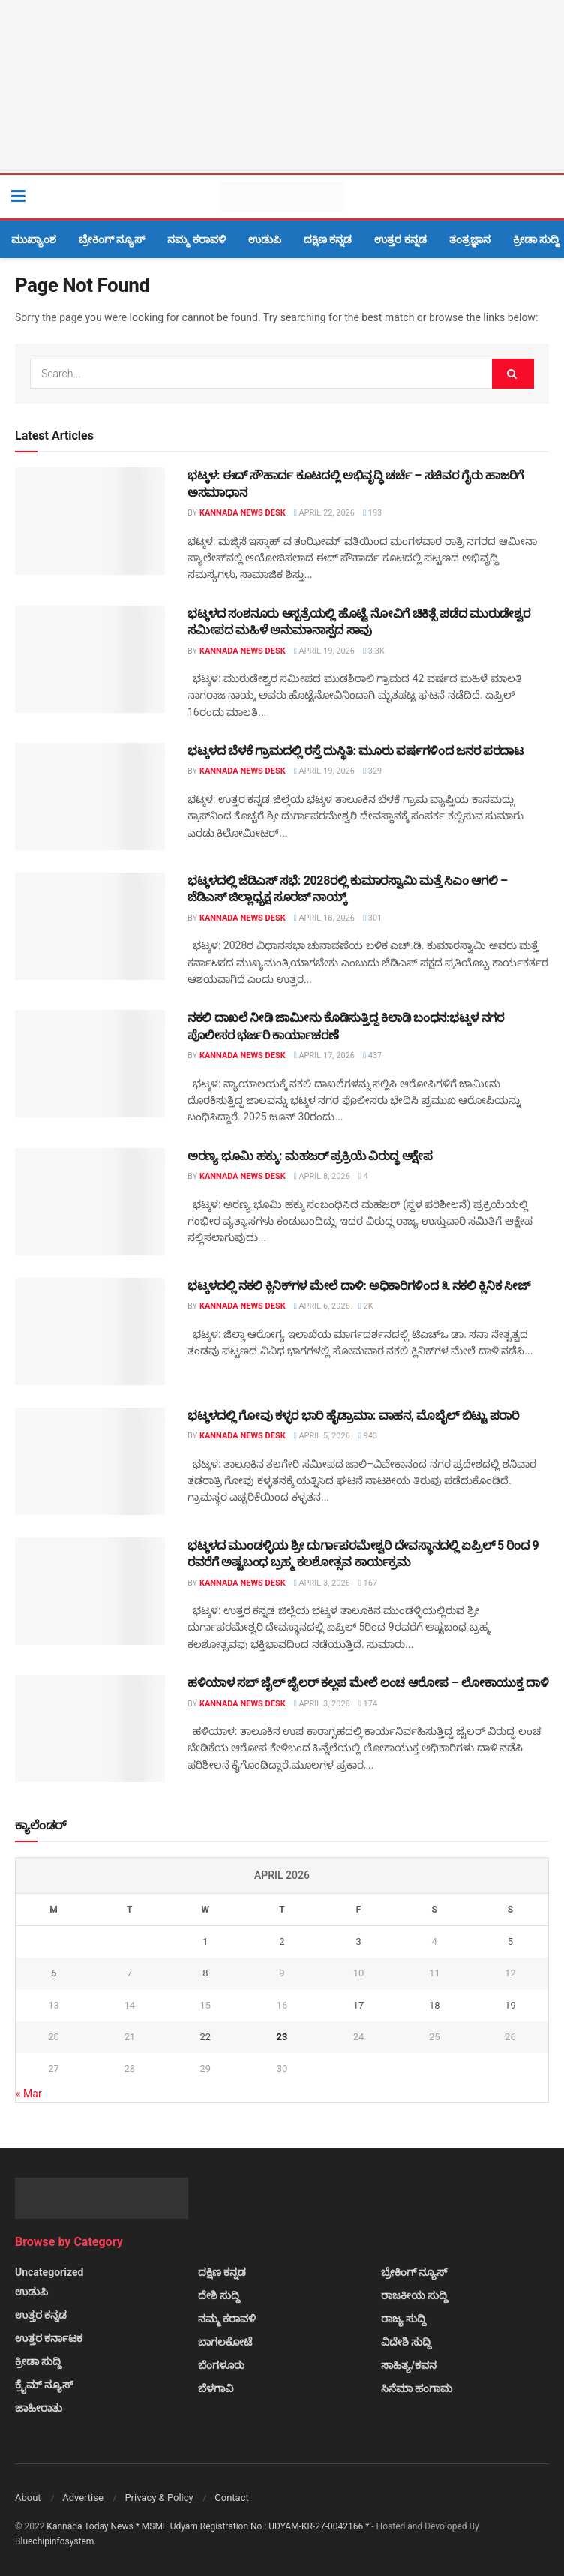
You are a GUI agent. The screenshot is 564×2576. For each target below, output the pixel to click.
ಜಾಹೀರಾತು (38, 2408)
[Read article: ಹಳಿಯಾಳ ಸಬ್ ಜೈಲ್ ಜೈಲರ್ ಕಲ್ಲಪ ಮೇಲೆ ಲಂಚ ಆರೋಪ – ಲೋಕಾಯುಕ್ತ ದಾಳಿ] (90, 1728)
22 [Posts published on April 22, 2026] (206, 2036)
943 (367, 1436)
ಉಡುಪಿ (264, 239)
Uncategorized (49, 2272)
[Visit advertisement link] (282, 86)
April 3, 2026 (322, 1583)
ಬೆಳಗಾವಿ (215, 2388)
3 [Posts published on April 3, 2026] (358, 1941)
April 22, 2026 (324, 513)
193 (372, 513)
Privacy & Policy (158, 2497)
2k (366, 1306)
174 (367, 1704)
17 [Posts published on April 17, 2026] (358, 2005)
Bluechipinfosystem (54, 2541)
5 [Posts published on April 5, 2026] (510, 1941)
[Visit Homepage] (282, 197)
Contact (231, 2497)
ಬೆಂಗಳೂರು (221, 2365)
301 (372, 918)
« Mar (29, 2094)
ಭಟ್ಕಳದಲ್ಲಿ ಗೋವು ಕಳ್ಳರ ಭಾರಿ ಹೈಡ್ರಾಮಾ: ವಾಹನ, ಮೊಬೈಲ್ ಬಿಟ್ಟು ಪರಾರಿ (353, 1415)
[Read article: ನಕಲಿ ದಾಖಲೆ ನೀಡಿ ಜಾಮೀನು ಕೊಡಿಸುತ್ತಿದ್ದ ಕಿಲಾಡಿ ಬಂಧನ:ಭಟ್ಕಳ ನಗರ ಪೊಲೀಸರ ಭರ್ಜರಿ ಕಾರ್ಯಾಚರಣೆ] (90, 1063)
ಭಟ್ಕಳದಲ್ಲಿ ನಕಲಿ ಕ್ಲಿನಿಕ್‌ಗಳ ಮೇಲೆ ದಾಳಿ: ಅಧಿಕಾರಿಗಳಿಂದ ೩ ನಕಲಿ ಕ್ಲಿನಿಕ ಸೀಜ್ (359, 1286)
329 (372, 771)
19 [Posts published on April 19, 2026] (510, 2005)
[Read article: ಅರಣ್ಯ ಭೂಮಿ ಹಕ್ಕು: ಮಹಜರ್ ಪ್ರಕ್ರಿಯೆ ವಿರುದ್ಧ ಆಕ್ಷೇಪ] (90, 1201)
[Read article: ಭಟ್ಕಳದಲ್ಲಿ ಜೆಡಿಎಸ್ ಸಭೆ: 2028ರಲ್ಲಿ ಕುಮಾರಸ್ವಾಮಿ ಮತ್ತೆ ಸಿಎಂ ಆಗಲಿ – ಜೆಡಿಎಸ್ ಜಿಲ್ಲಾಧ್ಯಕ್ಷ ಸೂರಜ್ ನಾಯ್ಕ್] (90, 926)
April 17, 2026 (324, 1055)
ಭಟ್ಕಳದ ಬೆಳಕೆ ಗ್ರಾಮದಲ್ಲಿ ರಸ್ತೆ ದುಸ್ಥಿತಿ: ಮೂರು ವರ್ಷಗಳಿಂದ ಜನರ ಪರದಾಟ (356, 751)
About (28, 2497)
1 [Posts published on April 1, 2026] (205, 1941)
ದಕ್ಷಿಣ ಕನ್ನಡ (328, 239)
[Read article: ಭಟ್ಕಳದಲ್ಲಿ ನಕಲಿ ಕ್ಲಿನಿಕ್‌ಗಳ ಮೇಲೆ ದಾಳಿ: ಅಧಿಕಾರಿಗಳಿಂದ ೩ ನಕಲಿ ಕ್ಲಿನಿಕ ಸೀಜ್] (90, 1331)
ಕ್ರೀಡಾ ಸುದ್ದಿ (536, 239)
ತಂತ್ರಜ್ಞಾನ (469, 239)
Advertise (83, 2497)
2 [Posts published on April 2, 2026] (281, 1941)
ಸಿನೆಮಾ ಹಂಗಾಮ (416, 2388)
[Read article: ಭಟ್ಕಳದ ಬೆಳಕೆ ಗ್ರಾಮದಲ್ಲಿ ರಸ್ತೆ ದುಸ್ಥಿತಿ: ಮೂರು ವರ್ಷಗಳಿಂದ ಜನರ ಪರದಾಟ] (90, 796)
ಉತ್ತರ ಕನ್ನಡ (400, 239)
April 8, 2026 (322, 1176)
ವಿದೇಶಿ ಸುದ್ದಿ (406, 2342)
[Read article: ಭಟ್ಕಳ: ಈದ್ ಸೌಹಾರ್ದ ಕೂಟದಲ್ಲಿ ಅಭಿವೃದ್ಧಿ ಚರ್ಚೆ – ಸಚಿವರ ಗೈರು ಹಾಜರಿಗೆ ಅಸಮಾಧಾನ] (90, 521)
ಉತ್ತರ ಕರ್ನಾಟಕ (48, 2338)
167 (367, 1583)
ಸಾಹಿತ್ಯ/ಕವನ (408, 2365)
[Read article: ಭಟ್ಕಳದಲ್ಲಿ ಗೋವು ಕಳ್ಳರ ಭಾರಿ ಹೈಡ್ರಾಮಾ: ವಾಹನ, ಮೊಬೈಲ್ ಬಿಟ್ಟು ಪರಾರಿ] (90, 1461)
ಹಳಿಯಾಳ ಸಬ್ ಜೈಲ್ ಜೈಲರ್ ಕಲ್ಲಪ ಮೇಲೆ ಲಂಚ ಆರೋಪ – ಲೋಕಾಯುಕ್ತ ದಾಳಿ (368, 1683)
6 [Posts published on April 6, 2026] (53, 1973)
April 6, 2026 (322, 1306)
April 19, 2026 (324, 651)
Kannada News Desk (243, 513)
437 (372, 1055)
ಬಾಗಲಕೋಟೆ (225, 2342)
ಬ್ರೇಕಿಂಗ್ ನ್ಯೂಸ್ (112, 239)
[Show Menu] (18, 196)
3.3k (374, 651)
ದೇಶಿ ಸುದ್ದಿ (219, 2295)
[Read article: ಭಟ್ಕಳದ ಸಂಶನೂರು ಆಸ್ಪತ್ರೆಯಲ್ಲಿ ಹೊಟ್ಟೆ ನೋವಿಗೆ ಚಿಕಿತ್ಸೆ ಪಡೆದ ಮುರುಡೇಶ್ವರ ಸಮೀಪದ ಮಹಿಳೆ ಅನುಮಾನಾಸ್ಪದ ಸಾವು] (90, 659)
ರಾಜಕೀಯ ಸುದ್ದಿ (414, 2295)
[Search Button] (545, 196)
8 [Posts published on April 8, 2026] (205, 1973)
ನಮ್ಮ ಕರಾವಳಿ (196, 239)
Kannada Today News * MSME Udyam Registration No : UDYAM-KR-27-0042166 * (208, 2526)
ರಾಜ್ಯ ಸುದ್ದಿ (403, 2319)
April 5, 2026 (322, 1436)
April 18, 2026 (324, 918)
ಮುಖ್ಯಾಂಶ (33, 239)
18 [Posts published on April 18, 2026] (434, 2005)
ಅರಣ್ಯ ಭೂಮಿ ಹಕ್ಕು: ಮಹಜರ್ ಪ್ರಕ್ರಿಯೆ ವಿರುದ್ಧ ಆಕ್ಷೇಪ (310, 1156)
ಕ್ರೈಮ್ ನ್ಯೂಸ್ (44, 2385)
